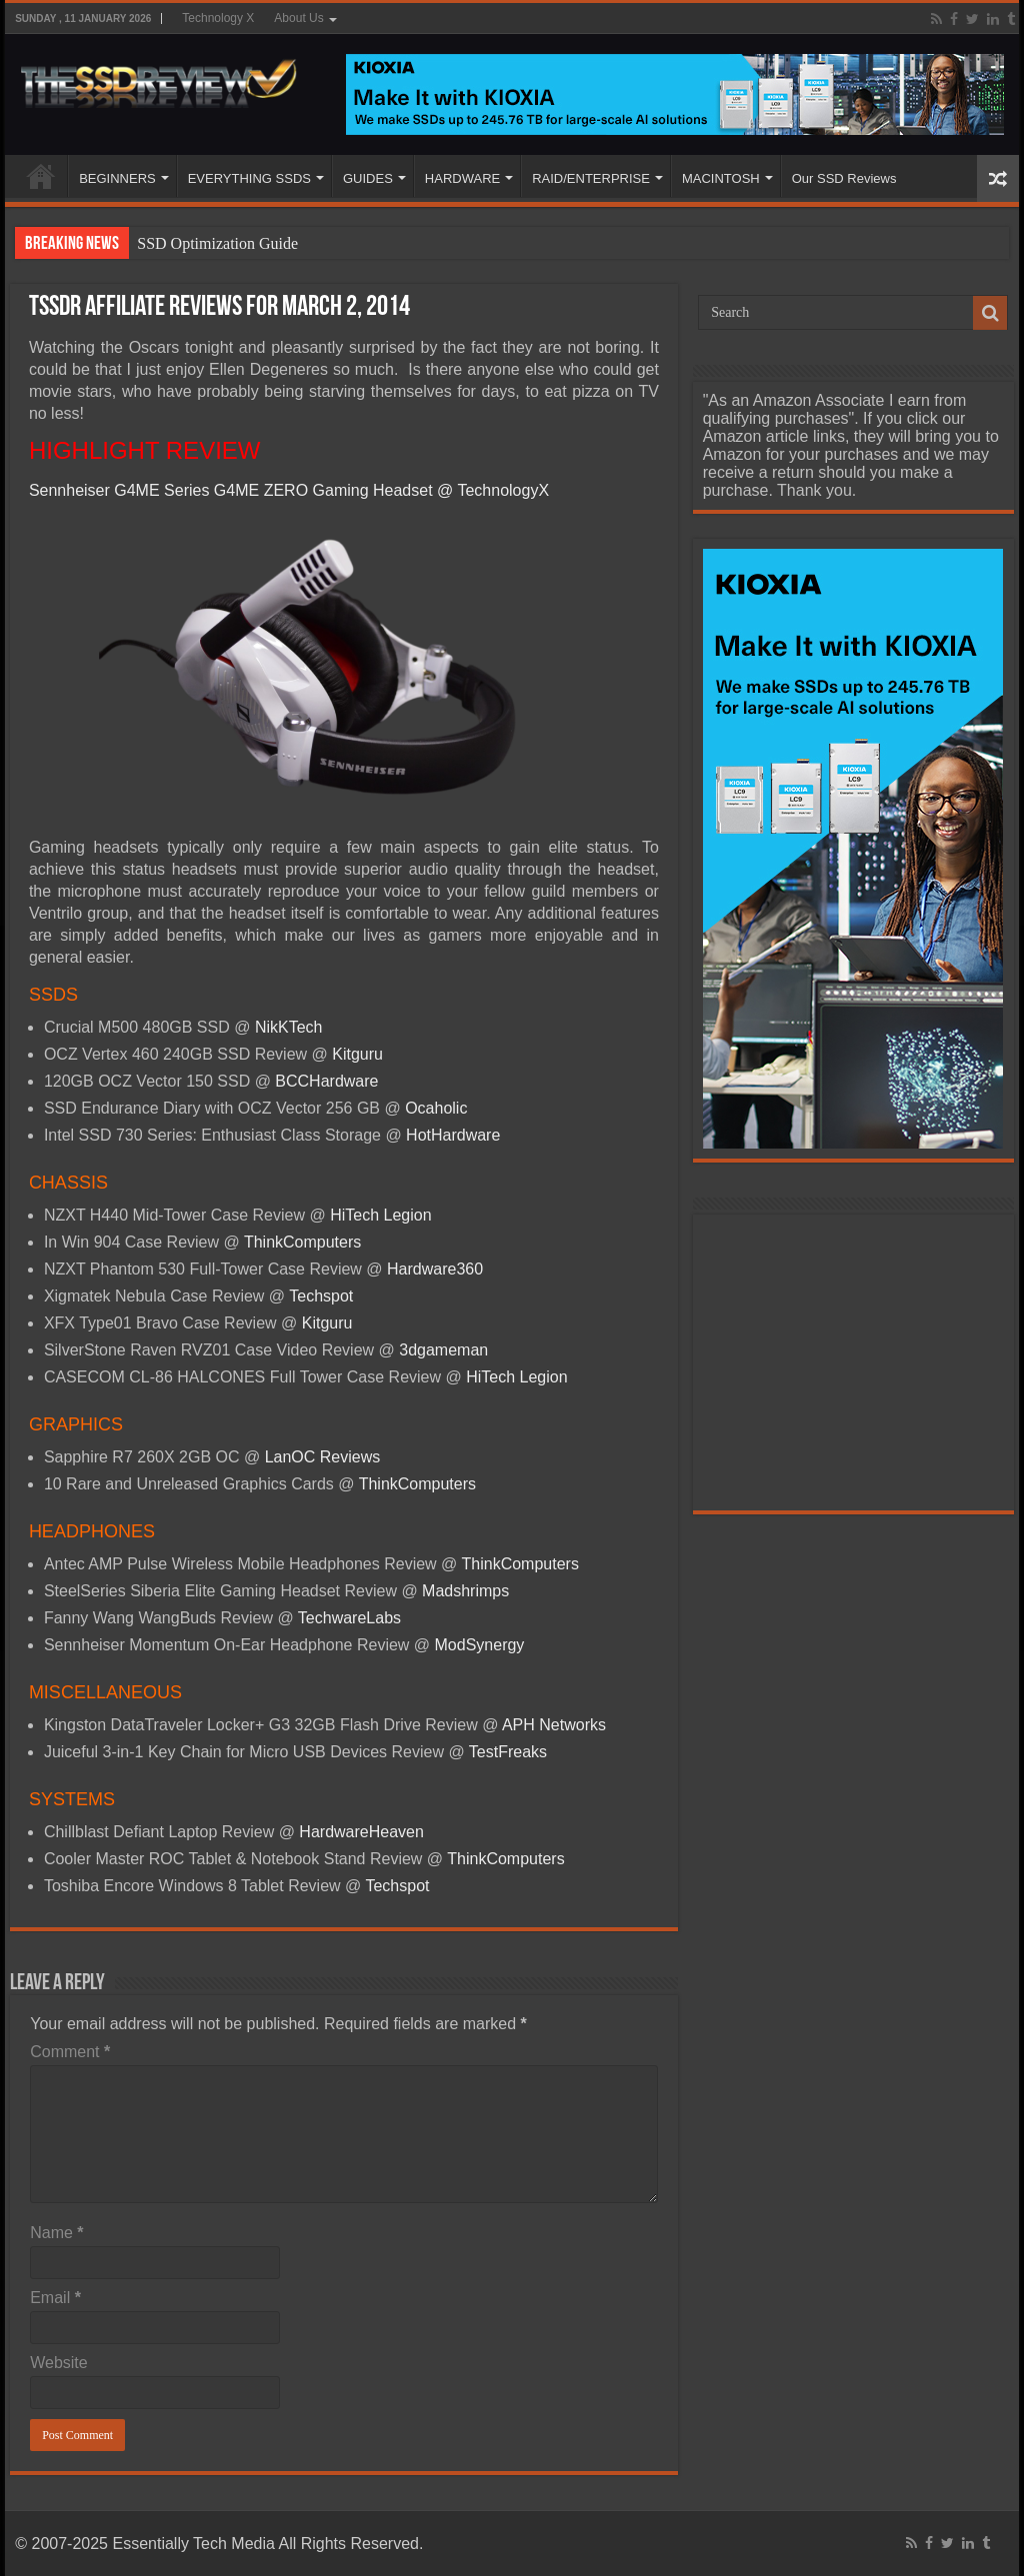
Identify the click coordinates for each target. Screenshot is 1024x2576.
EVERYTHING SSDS (249, 178)
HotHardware (453, 1135)
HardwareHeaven (361, 1831)
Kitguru (357, 1054)
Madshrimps (465, 1590)
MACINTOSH (721, 178)
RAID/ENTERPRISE (591, 178)
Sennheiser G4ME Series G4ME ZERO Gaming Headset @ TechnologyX (289, 490)
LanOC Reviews (323, 1456)
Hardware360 (435, 1269)
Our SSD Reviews (844, 178)
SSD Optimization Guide (217, 243)
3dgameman (443, 1349)
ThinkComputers (302, 1242)
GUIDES (368, 178)
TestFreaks (508, 1751)
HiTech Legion (380, 1215)
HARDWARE (462, 178)
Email (55, 2297)
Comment (70, 2051)
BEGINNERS (117, 178)
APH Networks (554, 1724)
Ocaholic (436, 1108)
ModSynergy (480, 1644)
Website (59, 2362)
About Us (298, 18)
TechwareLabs (349, 1617)
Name (56, 2232)
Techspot (321, 1296)
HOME (41, 176)
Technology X (218, 18)
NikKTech (289, 1027)
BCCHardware (326, 1081)
